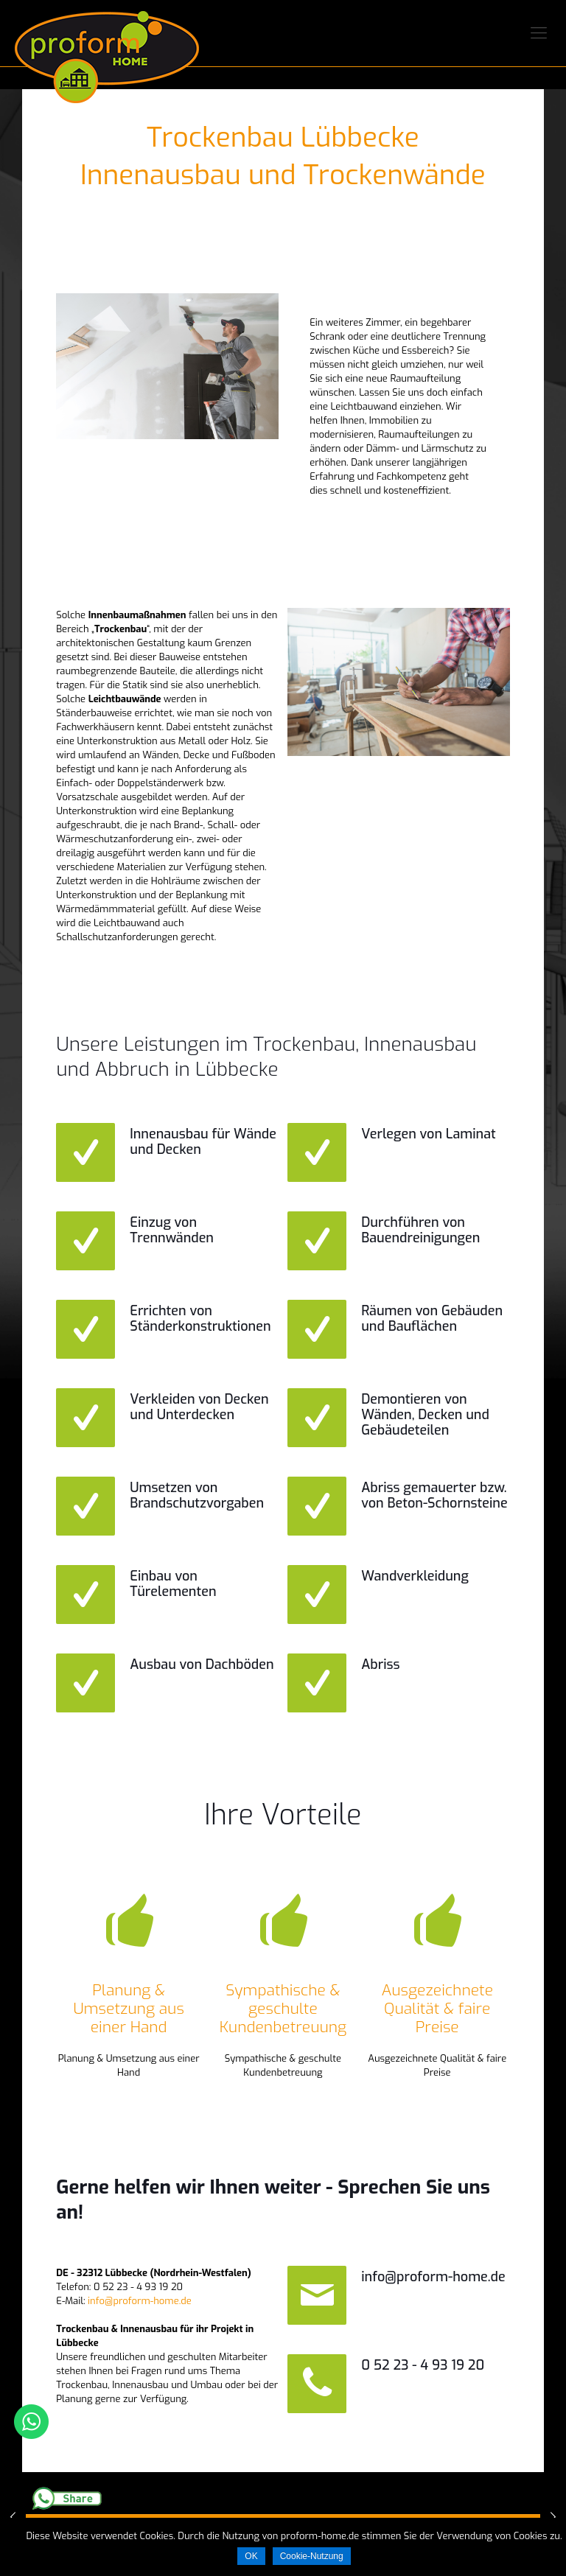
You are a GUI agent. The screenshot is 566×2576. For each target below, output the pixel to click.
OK (251, 2556)
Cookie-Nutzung (311, 2556)
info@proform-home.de (140, 2301)
